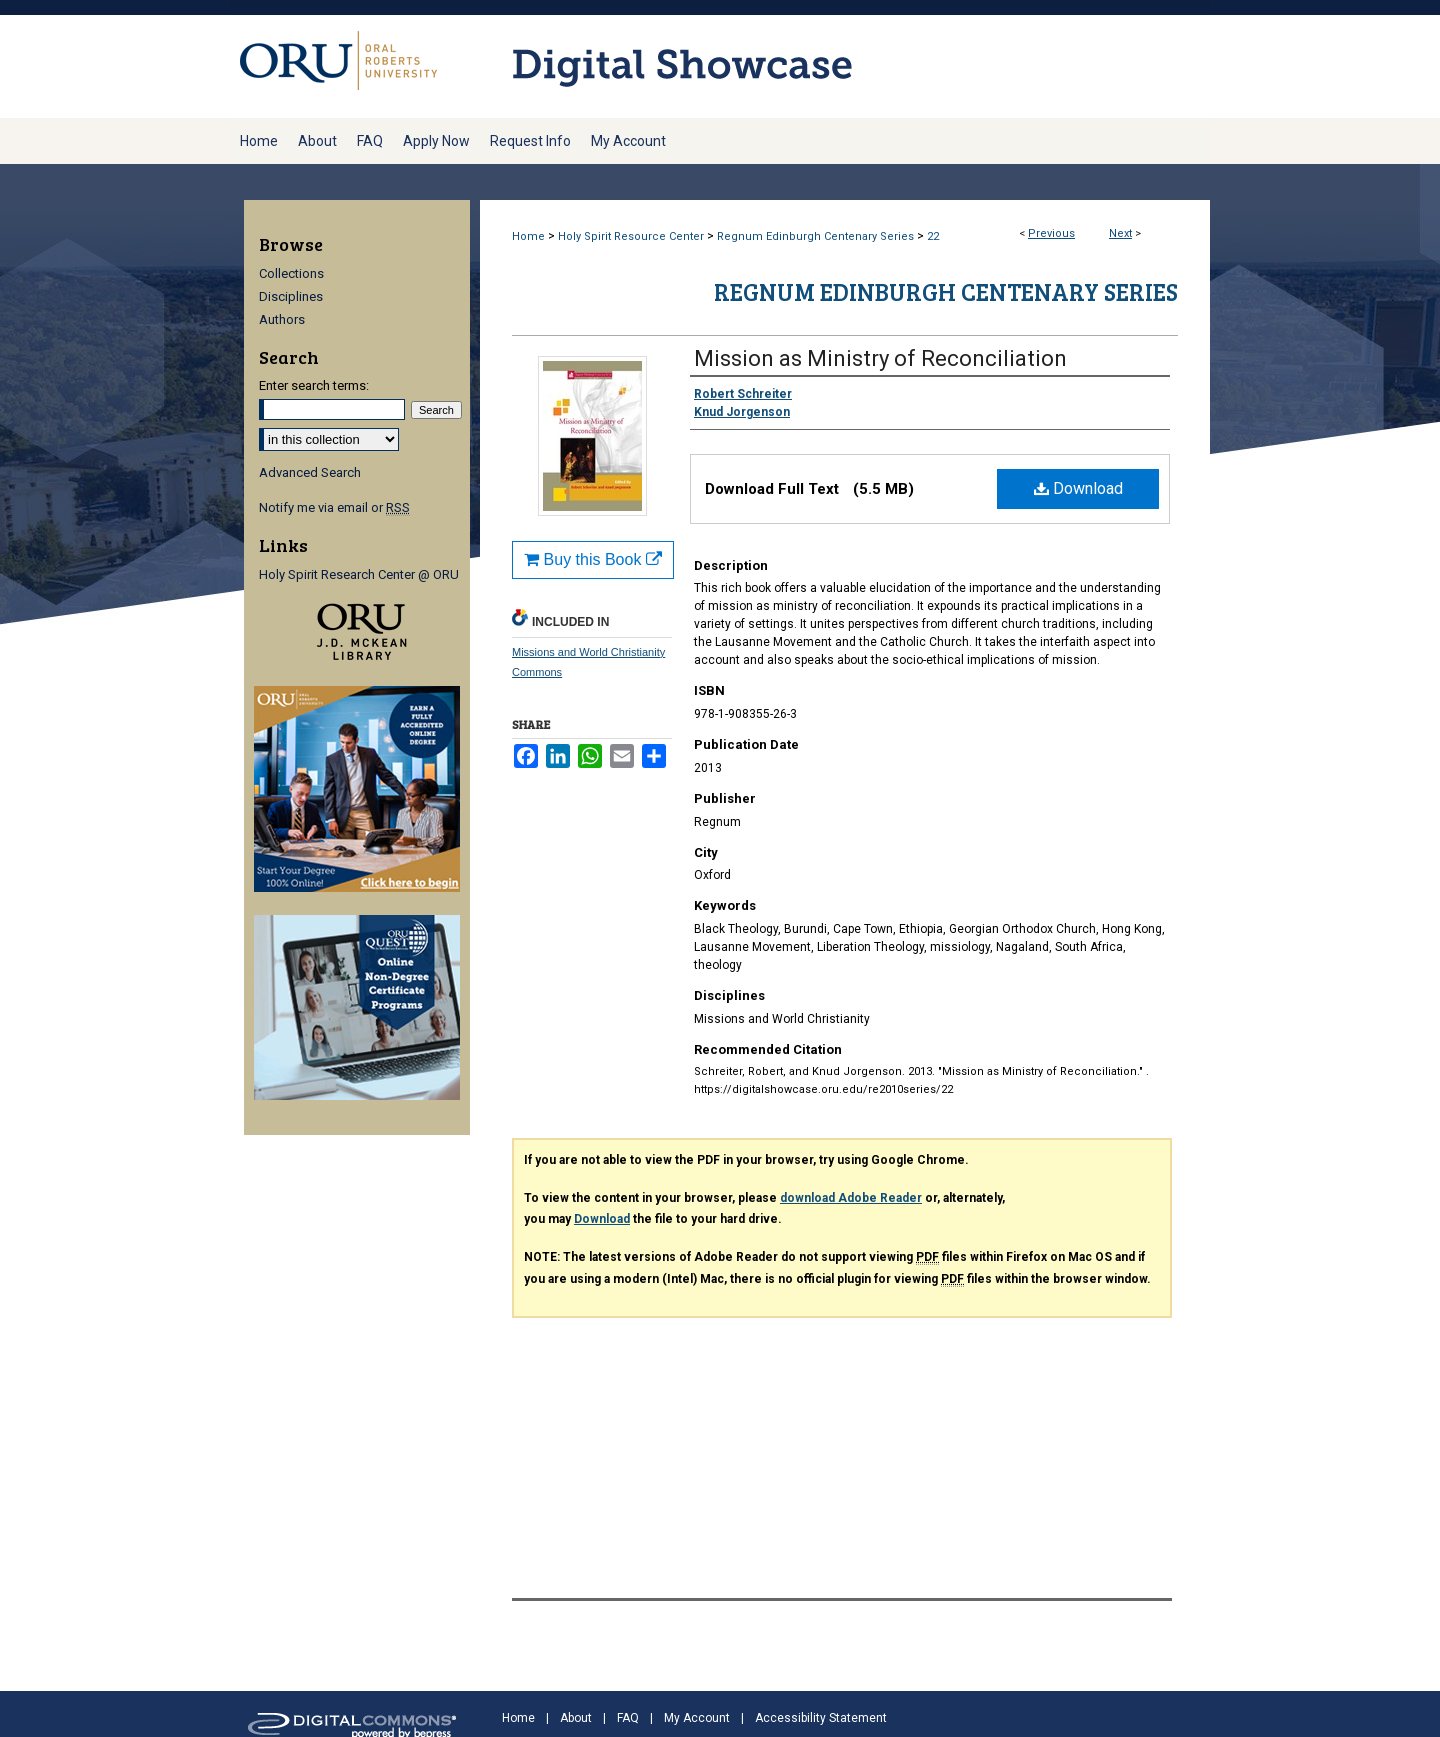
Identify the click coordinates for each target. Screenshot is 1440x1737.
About (576, 1718)
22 (933, 236)
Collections (291, 273)
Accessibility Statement (821, 1718)
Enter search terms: (314, 385)
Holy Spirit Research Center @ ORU (359, 574)
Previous (1051, 233)
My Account (697, 1718)
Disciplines (291, 296)
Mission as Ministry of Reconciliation (880, 358)
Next (1120, 233)
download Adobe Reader (851, 1198)
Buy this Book (593, 559)
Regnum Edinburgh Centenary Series (815, 236)
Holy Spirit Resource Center (631, 236)
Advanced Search (310, 472)
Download (1078, 488)
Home (528, 236)
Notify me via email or (334, 507)
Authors (282, 319)
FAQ (628, 1718)
